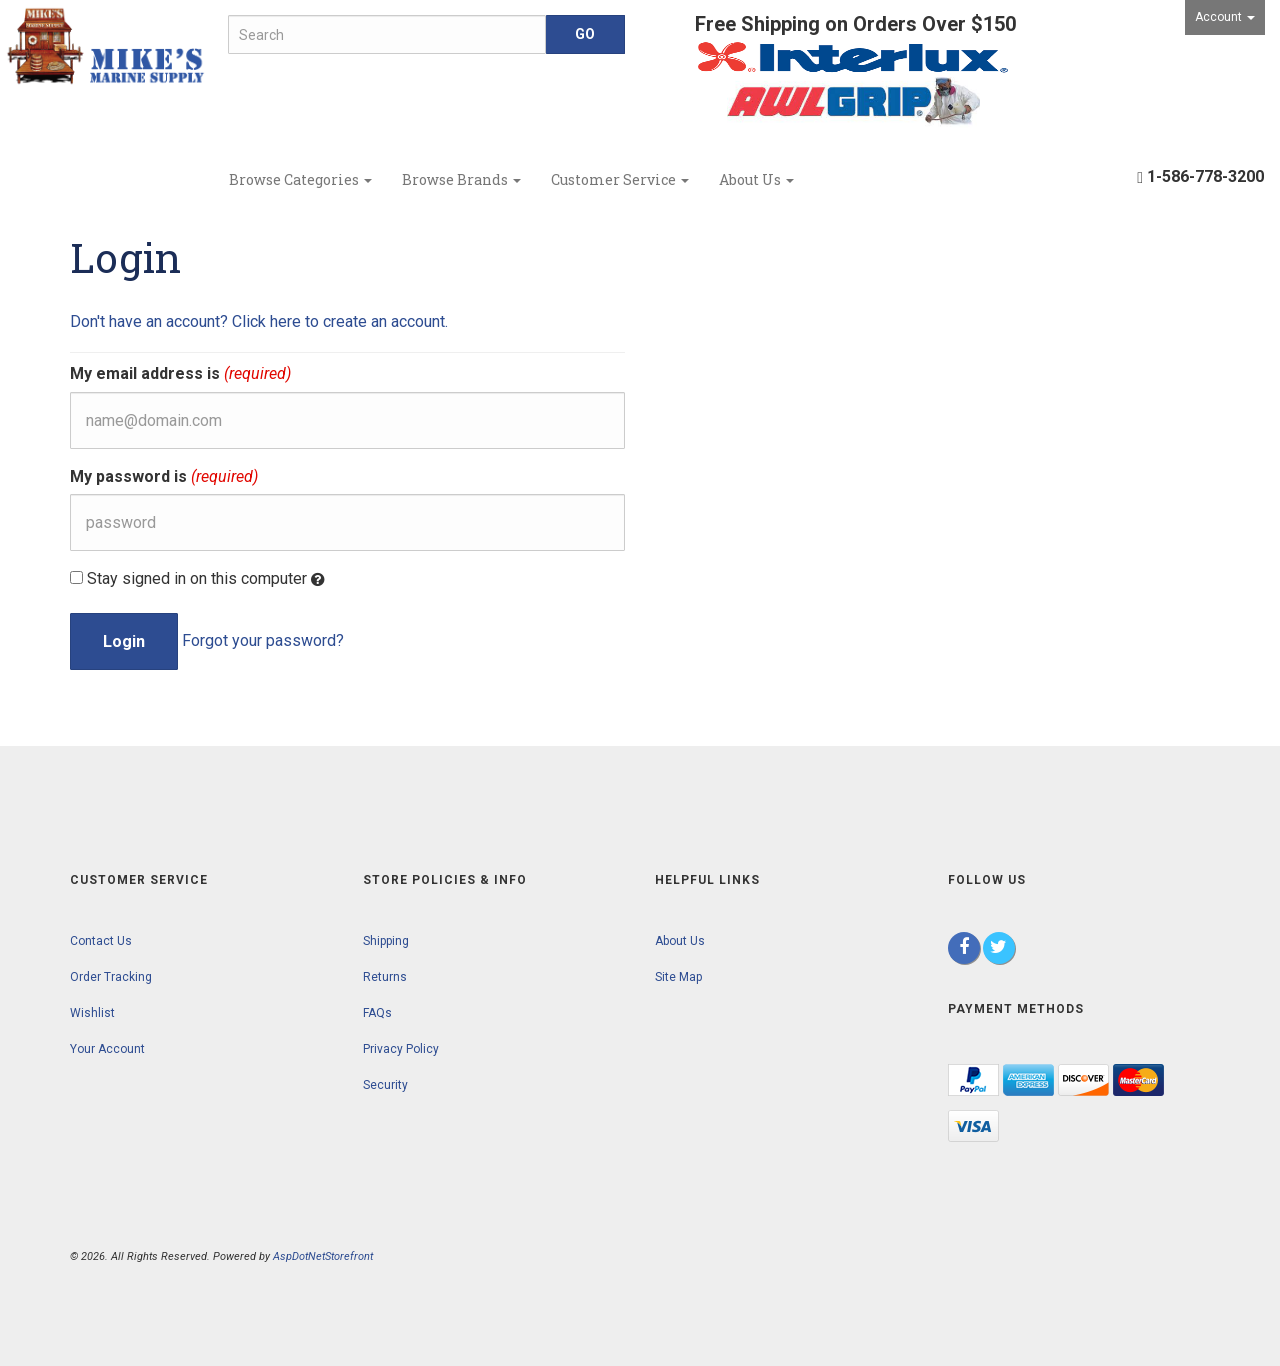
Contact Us (101, 941)
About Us (756, 179)
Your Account (107, 1049)
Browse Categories (300, 179)
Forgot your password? (263, 640)
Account (1225, 17)
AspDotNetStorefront (323, 1256)
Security (385, 1085)
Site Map (678, 977)
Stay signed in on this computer (197, 579)
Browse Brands (461, 179)
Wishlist (92, 1013)
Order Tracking (111, 977)
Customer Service (620, 179)
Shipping (386, 941)
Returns (385, 977)
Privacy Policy (401, 1049)
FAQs (377, 1013)
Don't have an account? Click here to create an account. (259, 321)
